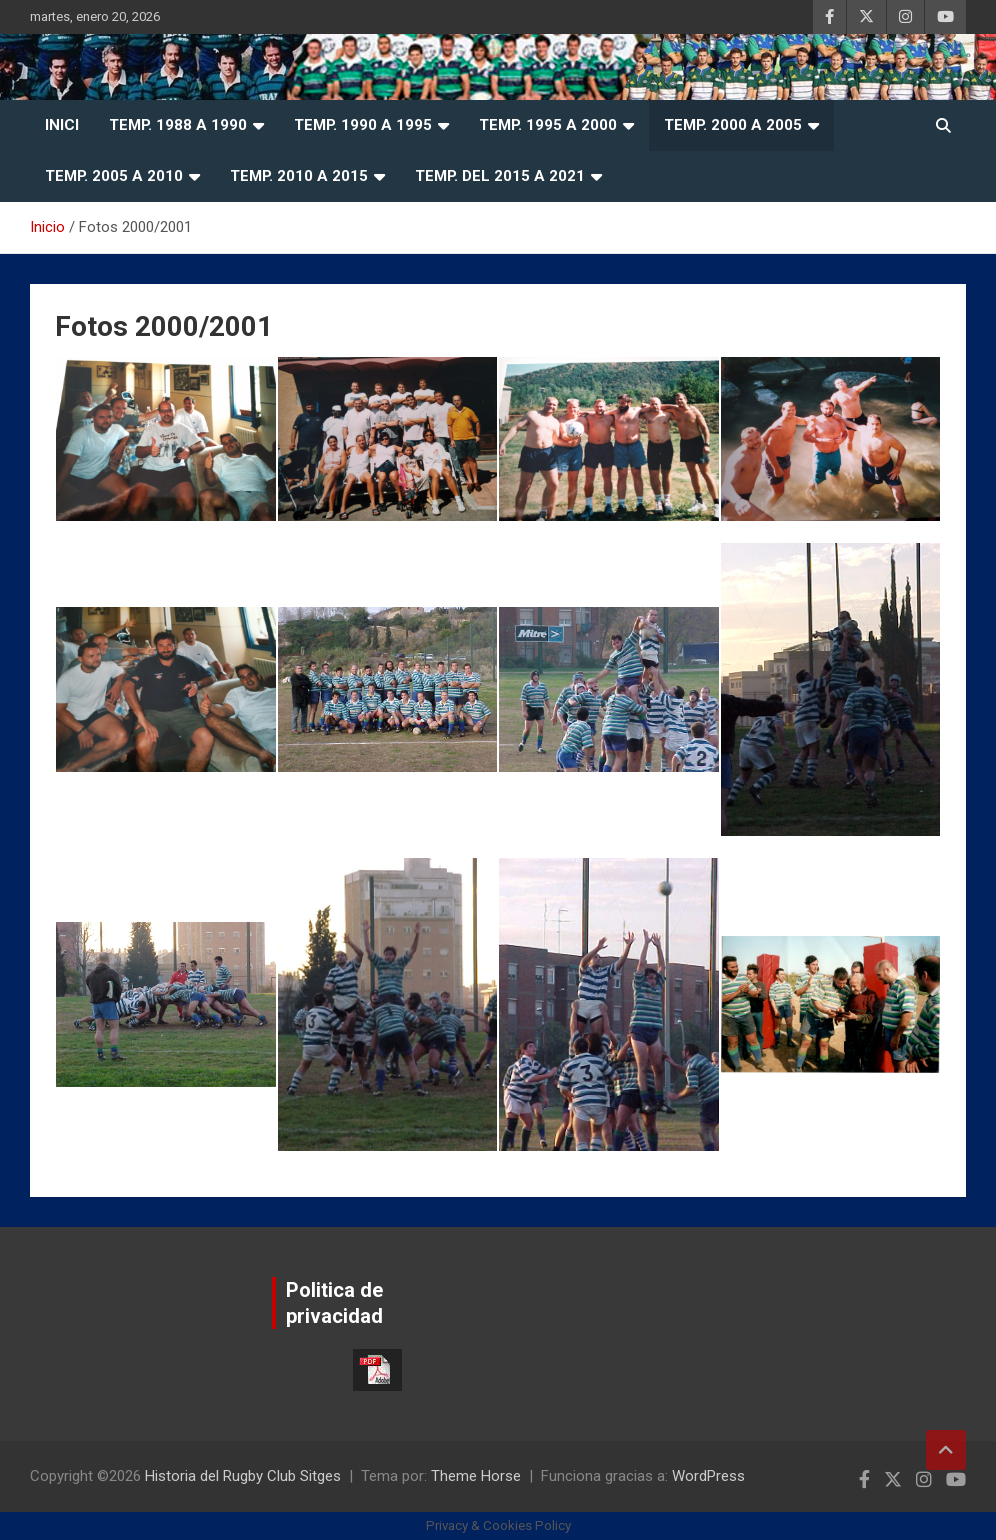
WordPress (708, 1476)
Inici (62, 125)
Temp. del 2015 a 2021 (500, 176)
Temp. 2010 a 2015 (299, 176)
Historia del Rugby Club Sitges (243, 1476)
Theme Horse (476, 1476)
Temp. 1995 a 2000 (548, 125)
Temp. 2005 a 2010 (114, 176)
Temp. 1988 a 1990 (178, 125)
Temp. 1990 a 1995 (363, 125)
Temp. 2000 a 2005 (733, 125)
